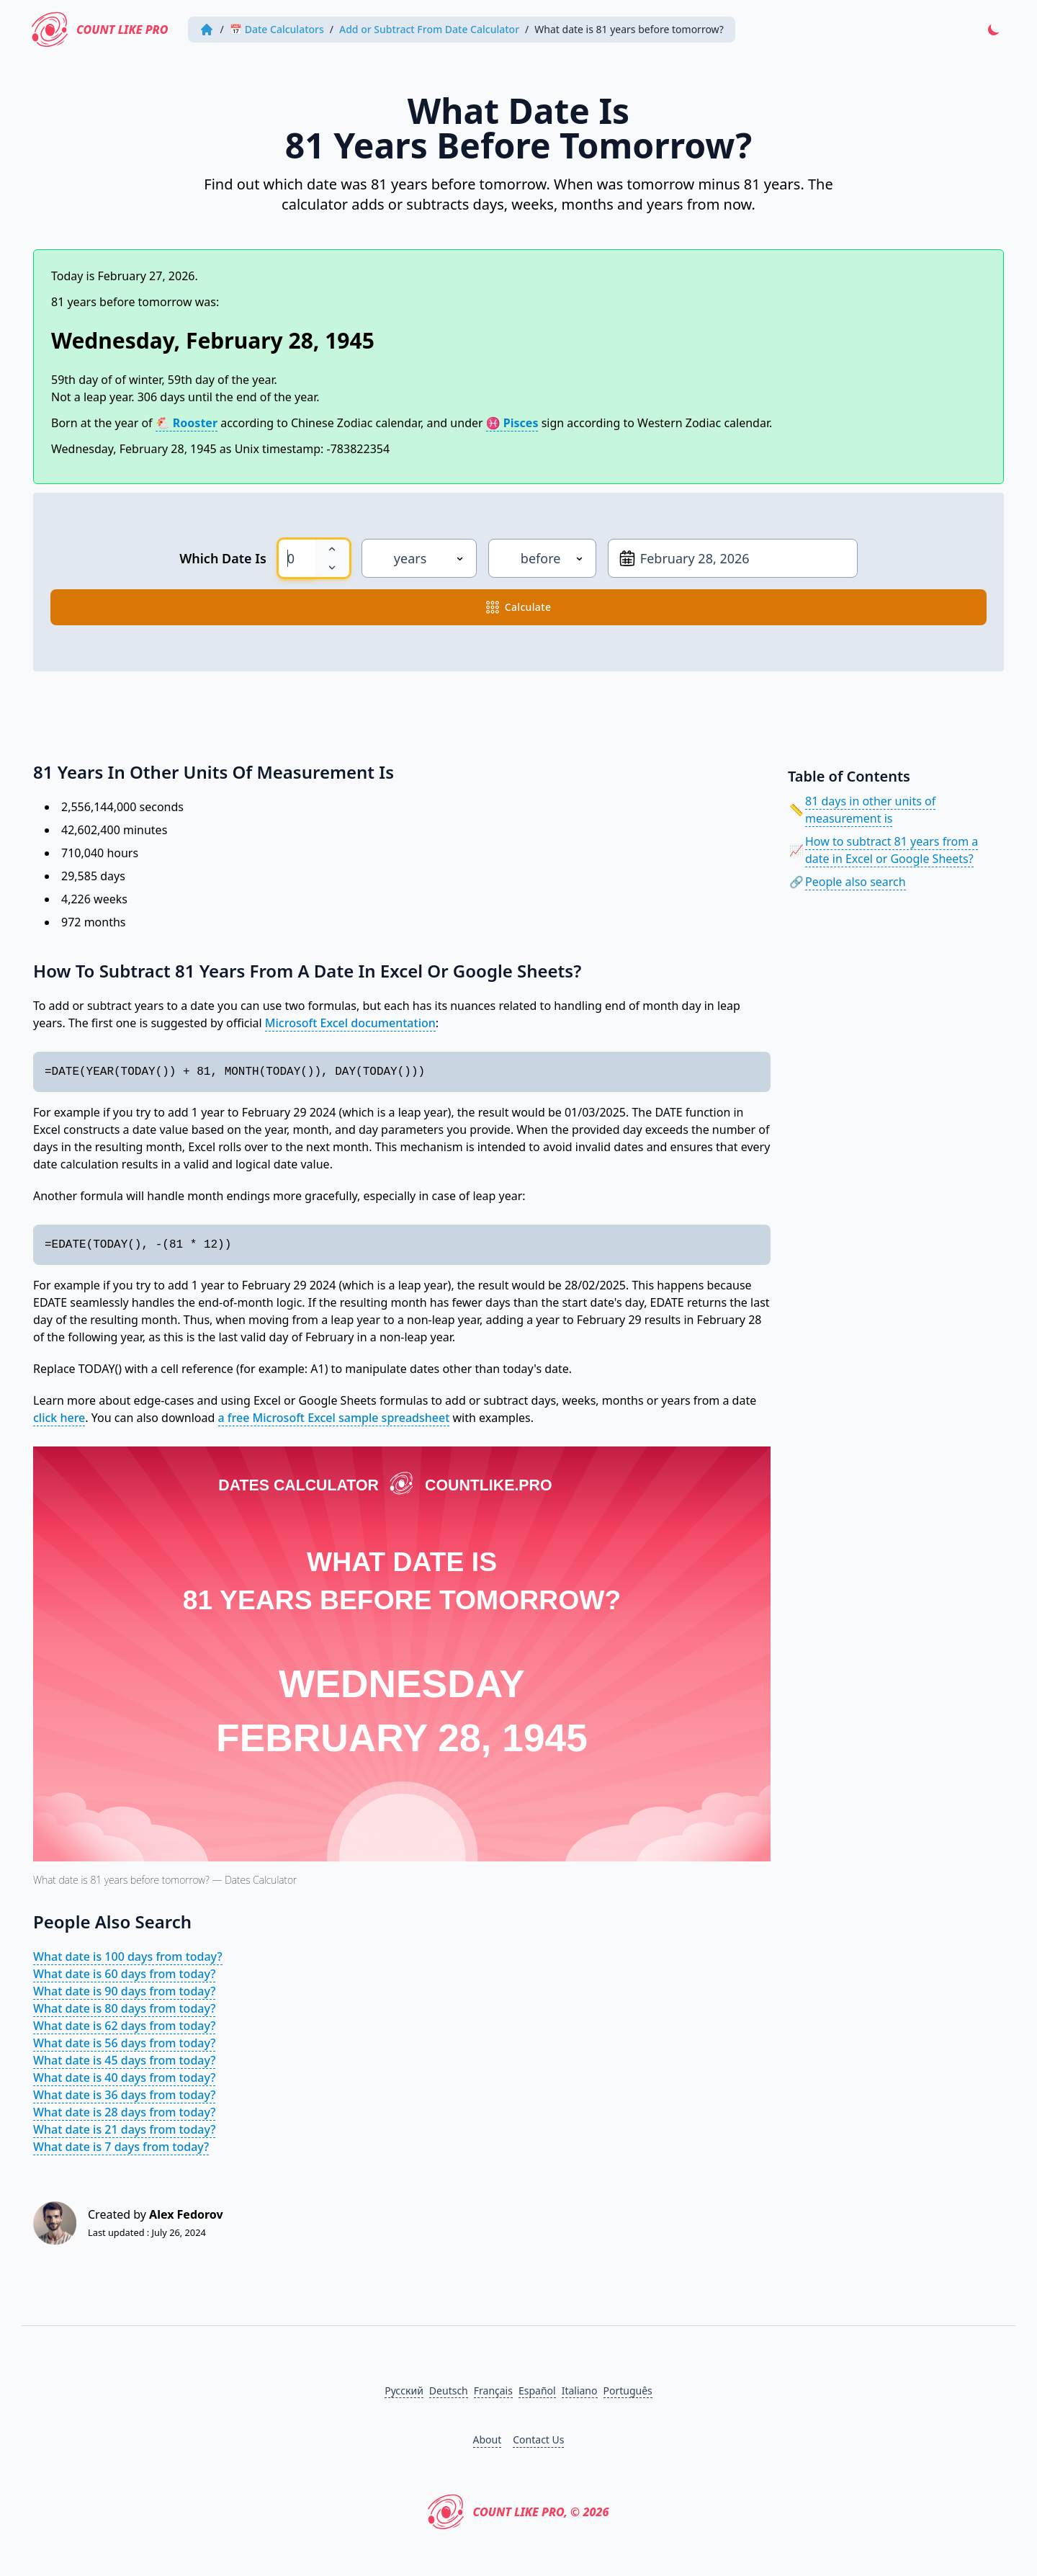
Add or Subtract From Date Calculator (429, 29)
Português (627, 2390)
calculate (519, 607)
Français (493, 2390)
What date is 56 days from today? (124, 2043)
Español (537, 2390)
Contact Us (538, 2439)
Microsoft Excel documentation (350, 1023)
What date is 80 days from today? (124, 2008)
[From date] (733, 558)
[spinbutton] (296, 558)
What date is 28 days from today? (124, 2112)
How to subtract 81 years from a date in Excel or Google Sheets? (891, 850)
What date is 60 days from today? (124, 1974)
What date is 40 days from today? (124, 2077)
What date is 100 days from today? (128, 1956)
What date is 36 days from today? (124, 2095)
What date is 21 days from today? (124, 2129)
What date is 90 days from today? (124, 1991)
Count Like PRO (100, 30)
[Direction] (542, 558)
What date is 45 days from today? (124, 2060)
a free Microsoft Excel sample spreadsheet (334, 1418)
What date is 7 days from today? (121, 2147)
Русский (404, 2390)
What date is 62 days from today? (124, 2026)
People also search (855, 882)
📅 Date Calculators (277, 29)
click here (59, 1418)
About (487, 2439)
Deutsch (448, 2390)
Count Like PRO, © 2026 (518, 2512)
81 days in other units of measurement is (870, 809)
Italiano (580, 2390)
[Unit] (419, 558)
